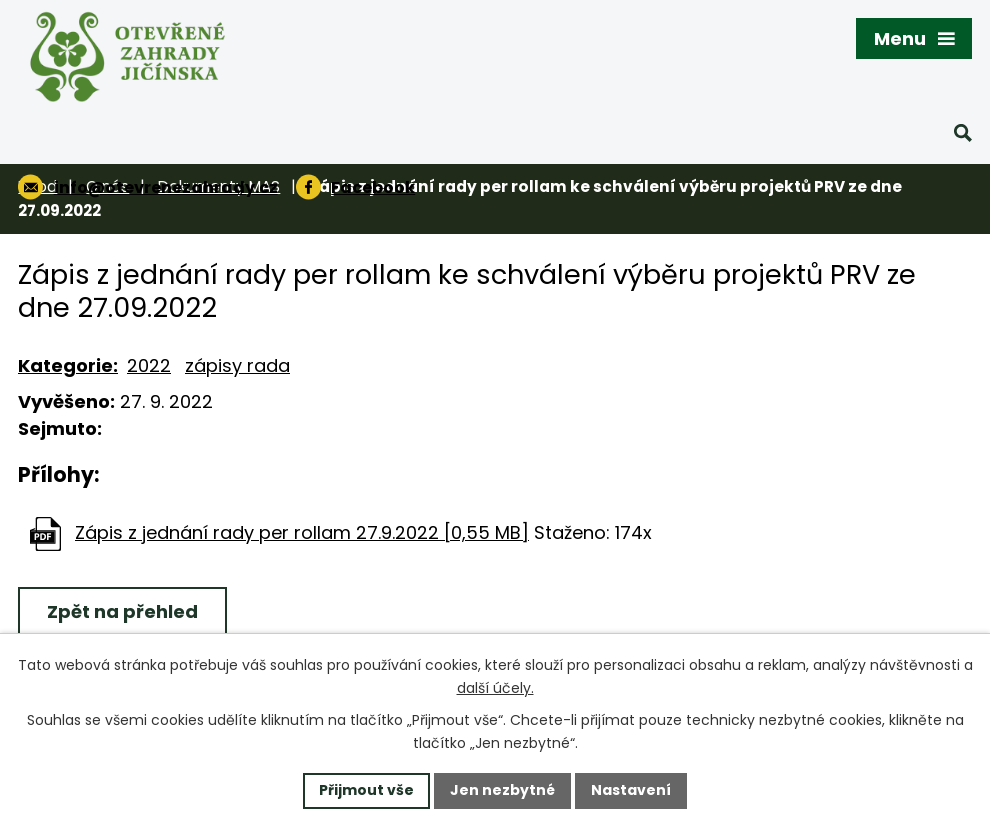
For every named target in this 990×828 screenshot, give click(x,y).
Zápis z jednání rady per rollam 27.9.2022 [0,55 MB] (302, 532)
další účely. (495, 688)
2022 (149, 365)
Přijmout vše (366, 790)
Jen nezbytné (502, 790)
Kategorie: (68, 365)
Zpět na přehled (122, 611)
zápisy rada (237, 365)
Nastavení (631, 790)
